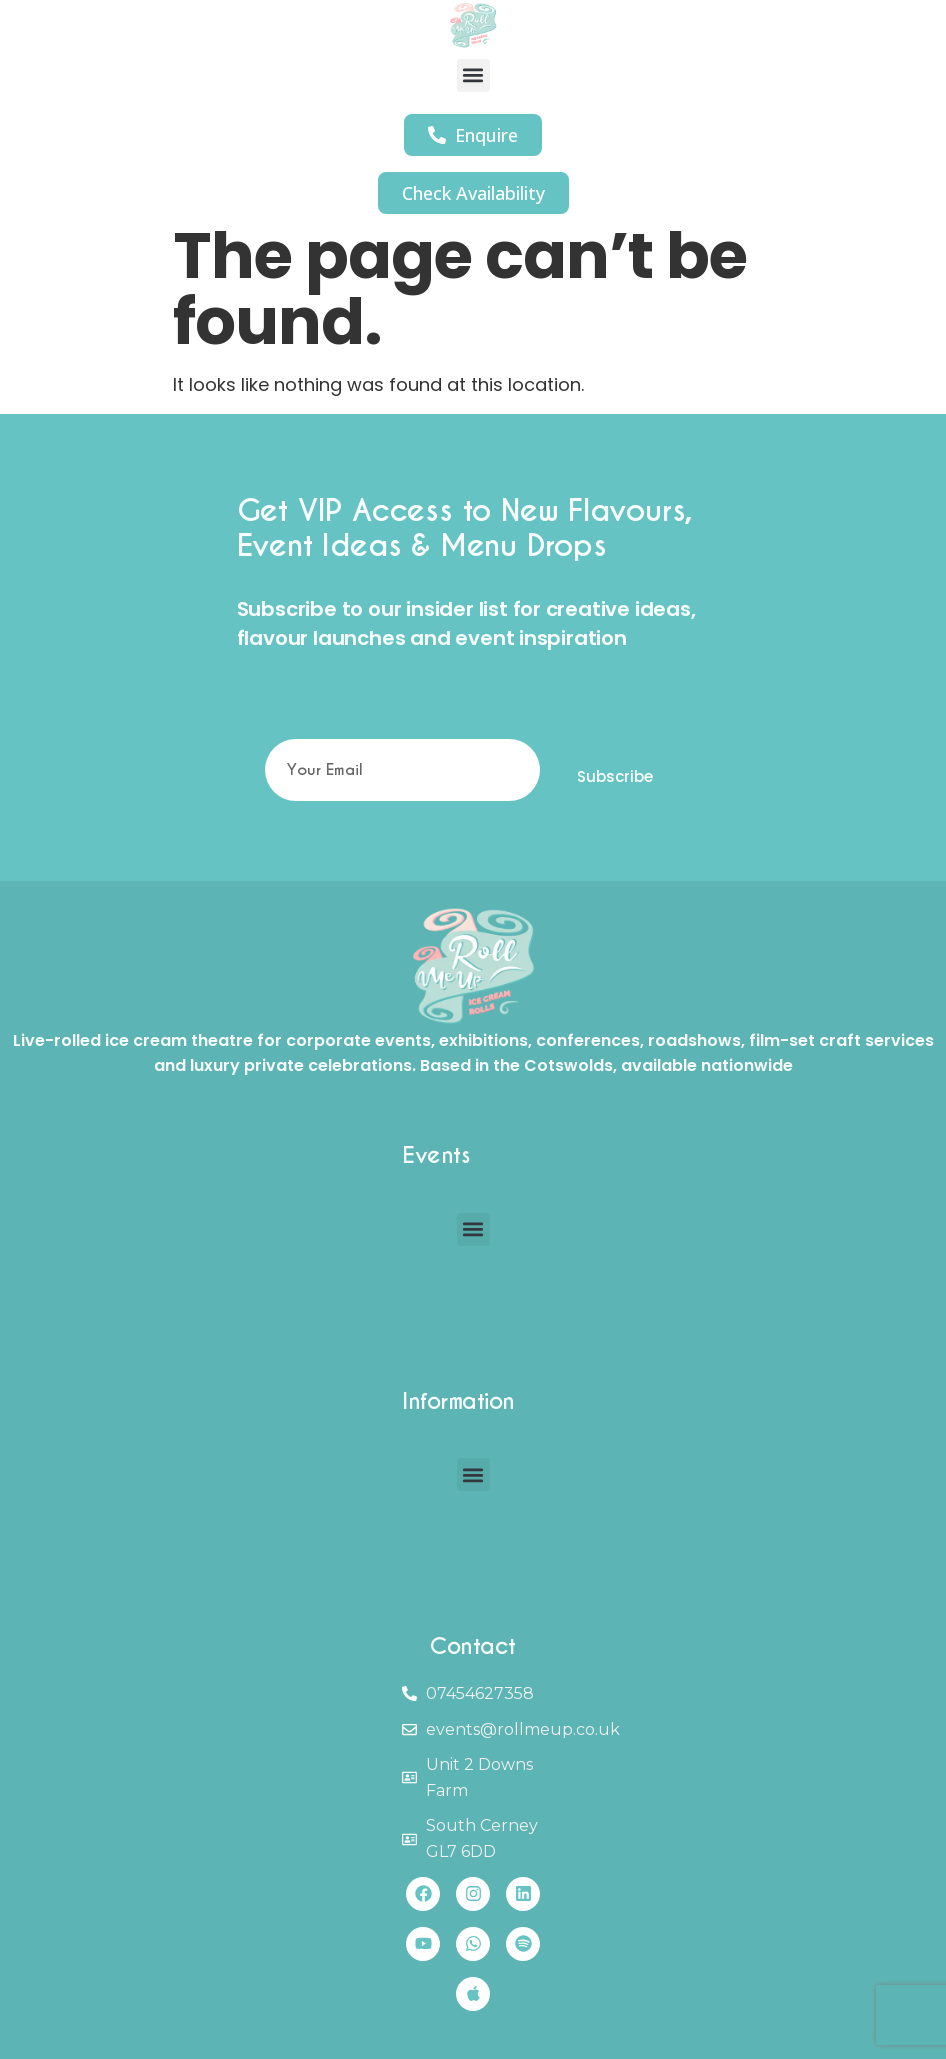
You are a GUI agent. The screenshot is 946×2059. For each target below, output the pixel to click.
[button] (473, 75)
